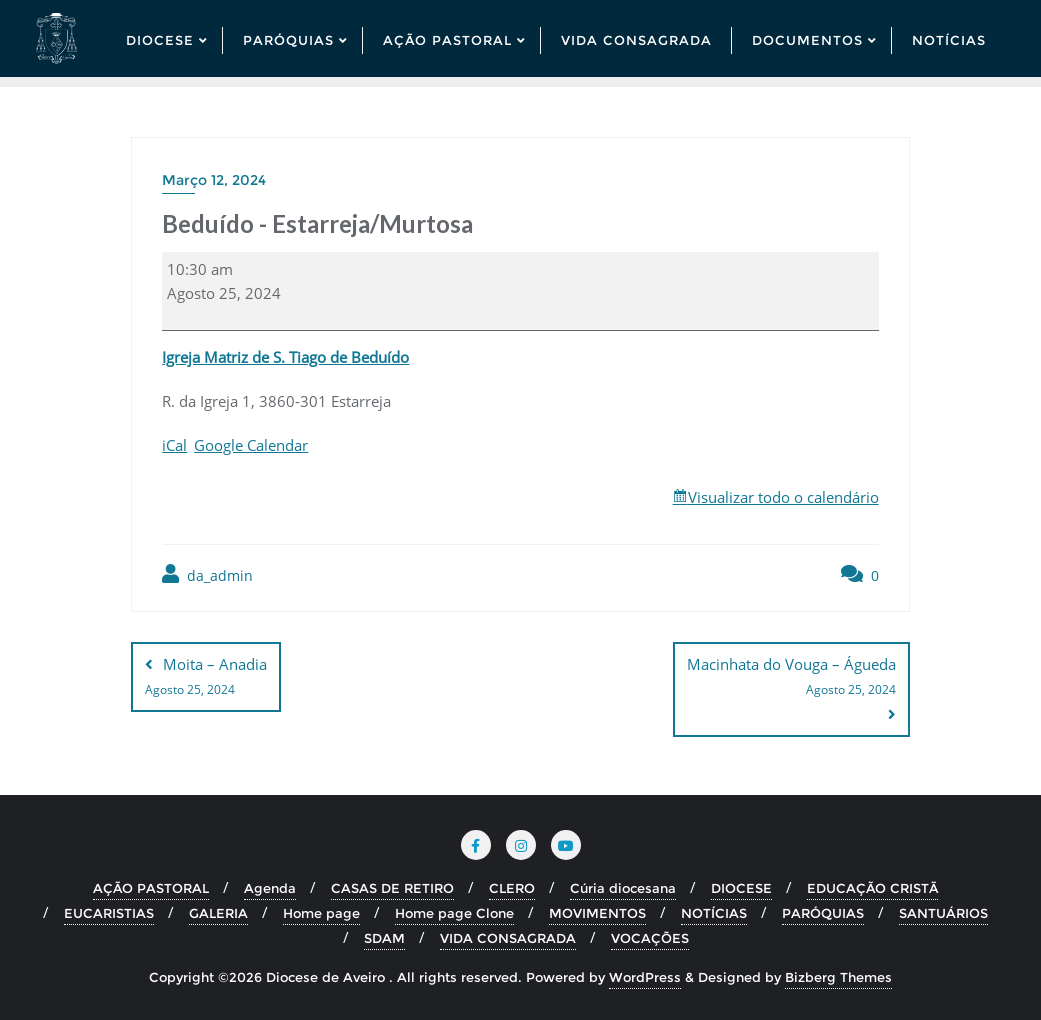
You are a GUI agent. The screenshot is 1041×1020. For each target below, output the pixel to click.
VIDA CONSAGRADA (508, 938)
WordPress (645, 977)
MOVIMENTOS (597, 913)
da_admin (207, 574)
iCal (174, 445)
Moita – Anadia (206, 678)
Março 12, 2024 (214, 180)
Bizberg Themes (838, 977)
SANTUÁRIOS (943, 913)
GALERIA (218, 913)
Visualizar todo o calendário (783, 497)
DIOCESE (741, 888)
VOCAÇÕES (650, 938)
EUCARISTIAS (109, 913)
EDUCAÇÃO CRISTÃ (872, 888)
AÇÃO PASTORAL (151, 888)
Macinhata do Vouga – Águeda (791, 678)
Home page (321, 913)
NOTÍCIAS (714, 913)
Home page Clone (454, 913)
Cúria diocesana (623, 888)
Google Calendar (251, 445)
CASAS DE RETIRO (392, 888)
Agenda (270, 888)
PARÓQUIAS (823, 913)
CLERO (512, 888)
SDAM (384, 938)
